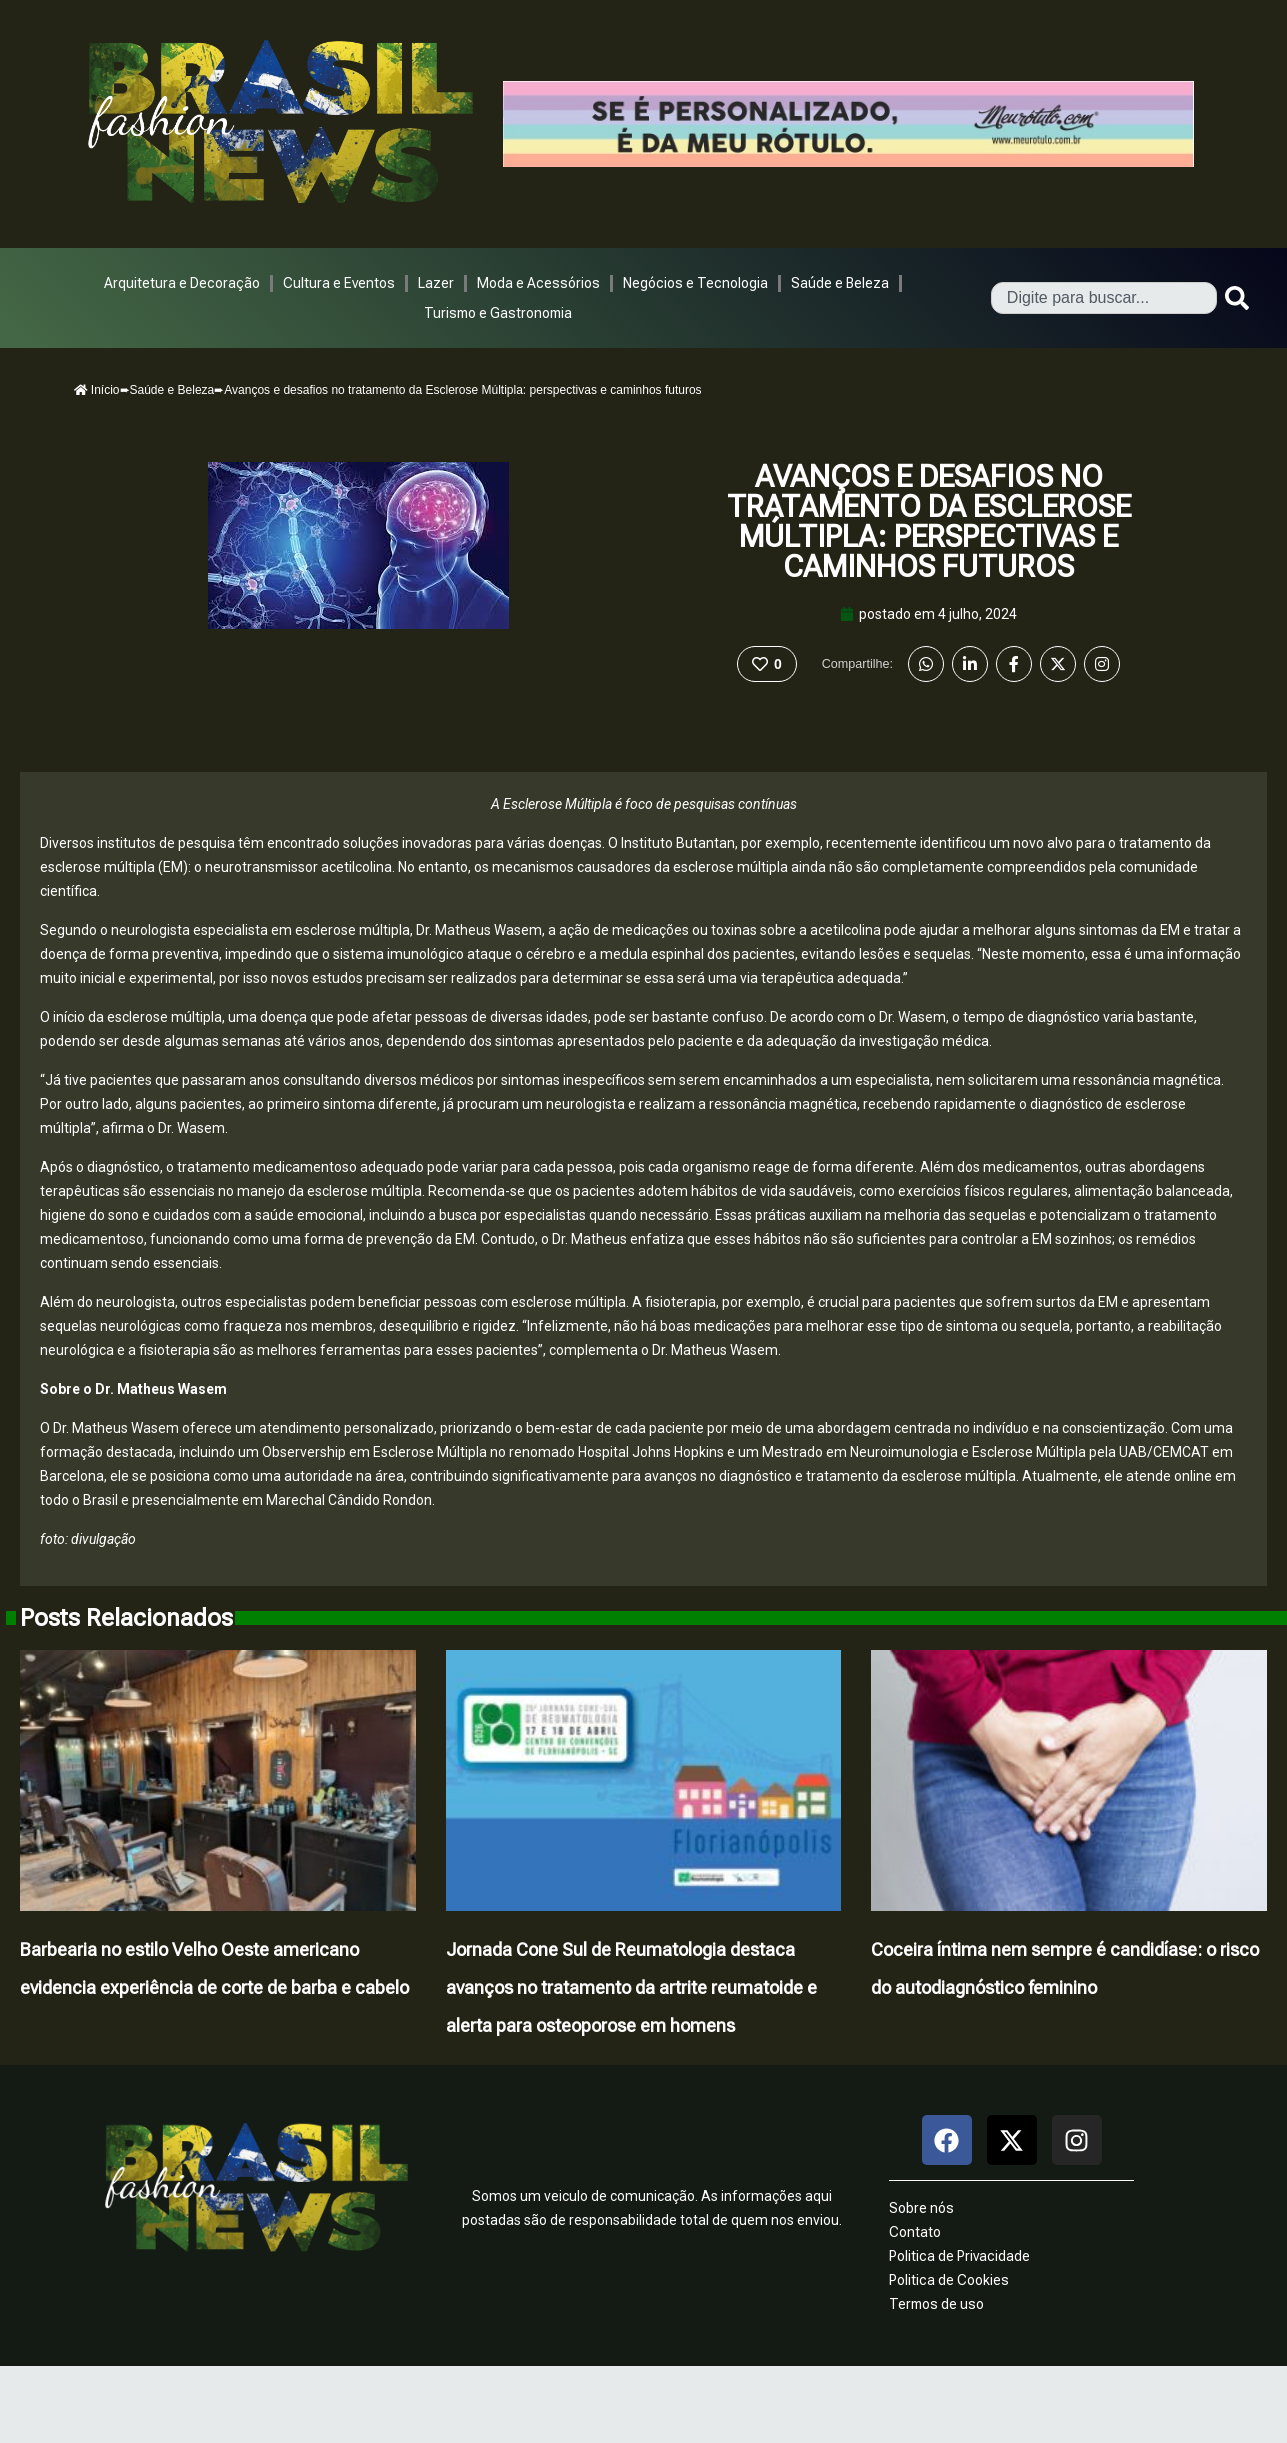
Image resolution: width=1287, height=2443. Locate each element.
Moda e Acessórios (538, 283)
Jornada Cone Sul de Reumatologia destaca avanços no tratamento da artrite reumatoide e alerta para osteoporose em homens (631, 1987)
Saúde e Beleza (840, 283)
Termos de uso (936, 2304)
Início (97, 390)
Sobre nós (921, 2208)
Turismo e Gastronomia (498, 313)
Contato (915, 2232)
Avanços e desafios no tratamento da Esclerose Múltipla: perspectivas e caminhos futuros (929, 521)
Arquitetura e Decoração (182, 283)
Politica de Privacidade (959, 2256)
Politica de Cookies (949, 2280)
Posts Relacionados (126, 1618)
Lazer (436, 283)
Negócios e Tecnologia (695, 283)
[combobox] (1104, 298)
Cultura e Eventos (339, 283)
